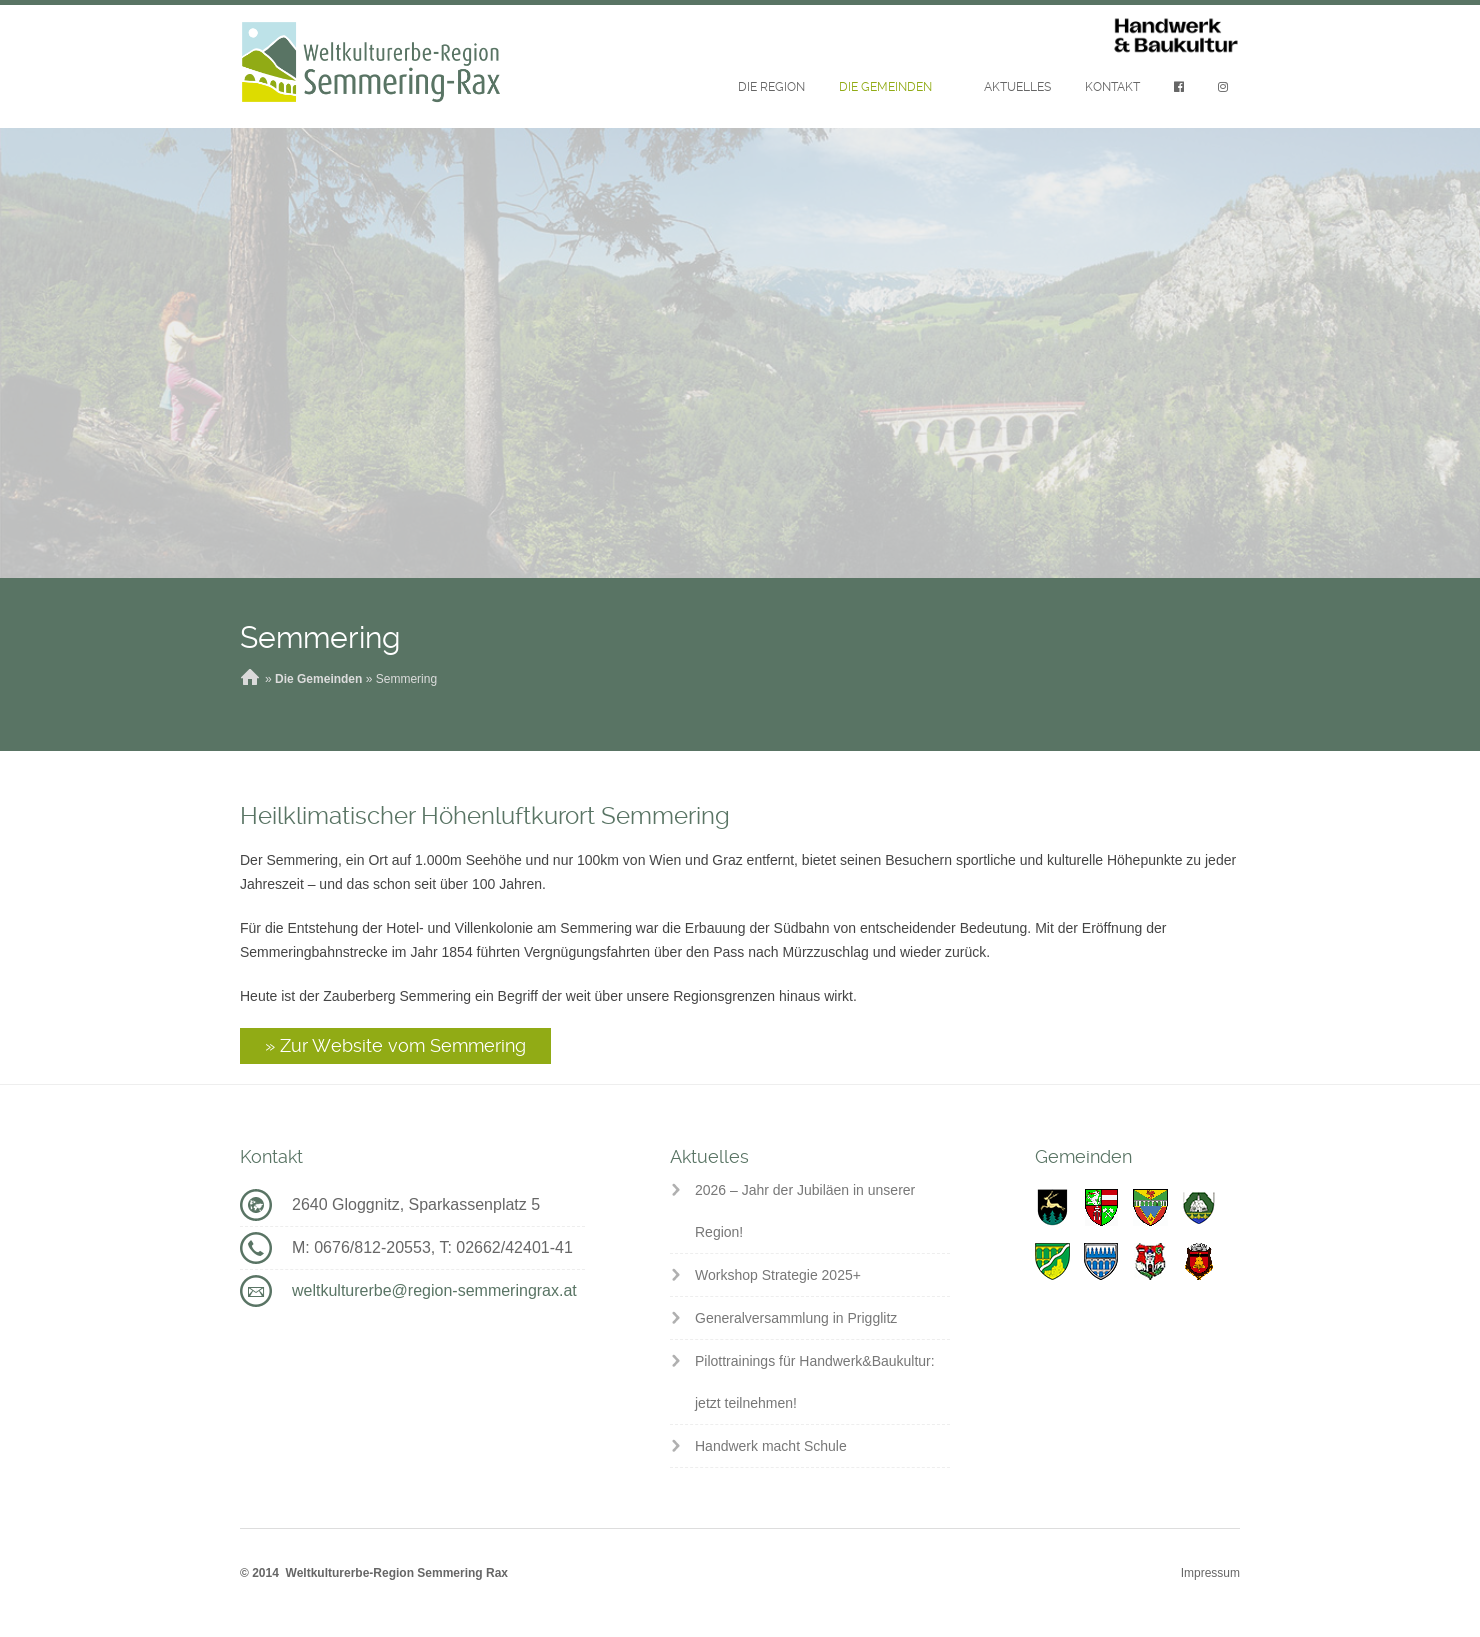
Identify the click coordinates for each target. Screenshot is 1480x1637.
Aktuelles (1017, 87)
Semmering (320, 637)
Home (250, 679)
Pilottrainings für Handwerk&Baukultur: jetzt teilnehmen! (815, 1382)
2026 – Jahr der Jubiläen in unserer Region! (805, 1211)
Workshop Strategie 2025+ (778, 1275)
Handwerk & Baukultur (1176, 36)
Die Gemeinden (885, 87)
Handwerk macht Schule (771, 1446)
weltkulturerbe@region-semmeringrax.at (434, 1290)
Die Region (771, 87)
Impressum (1210, 1573)
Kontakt (1112, 87)
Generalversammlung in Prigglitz (796, 1318)
